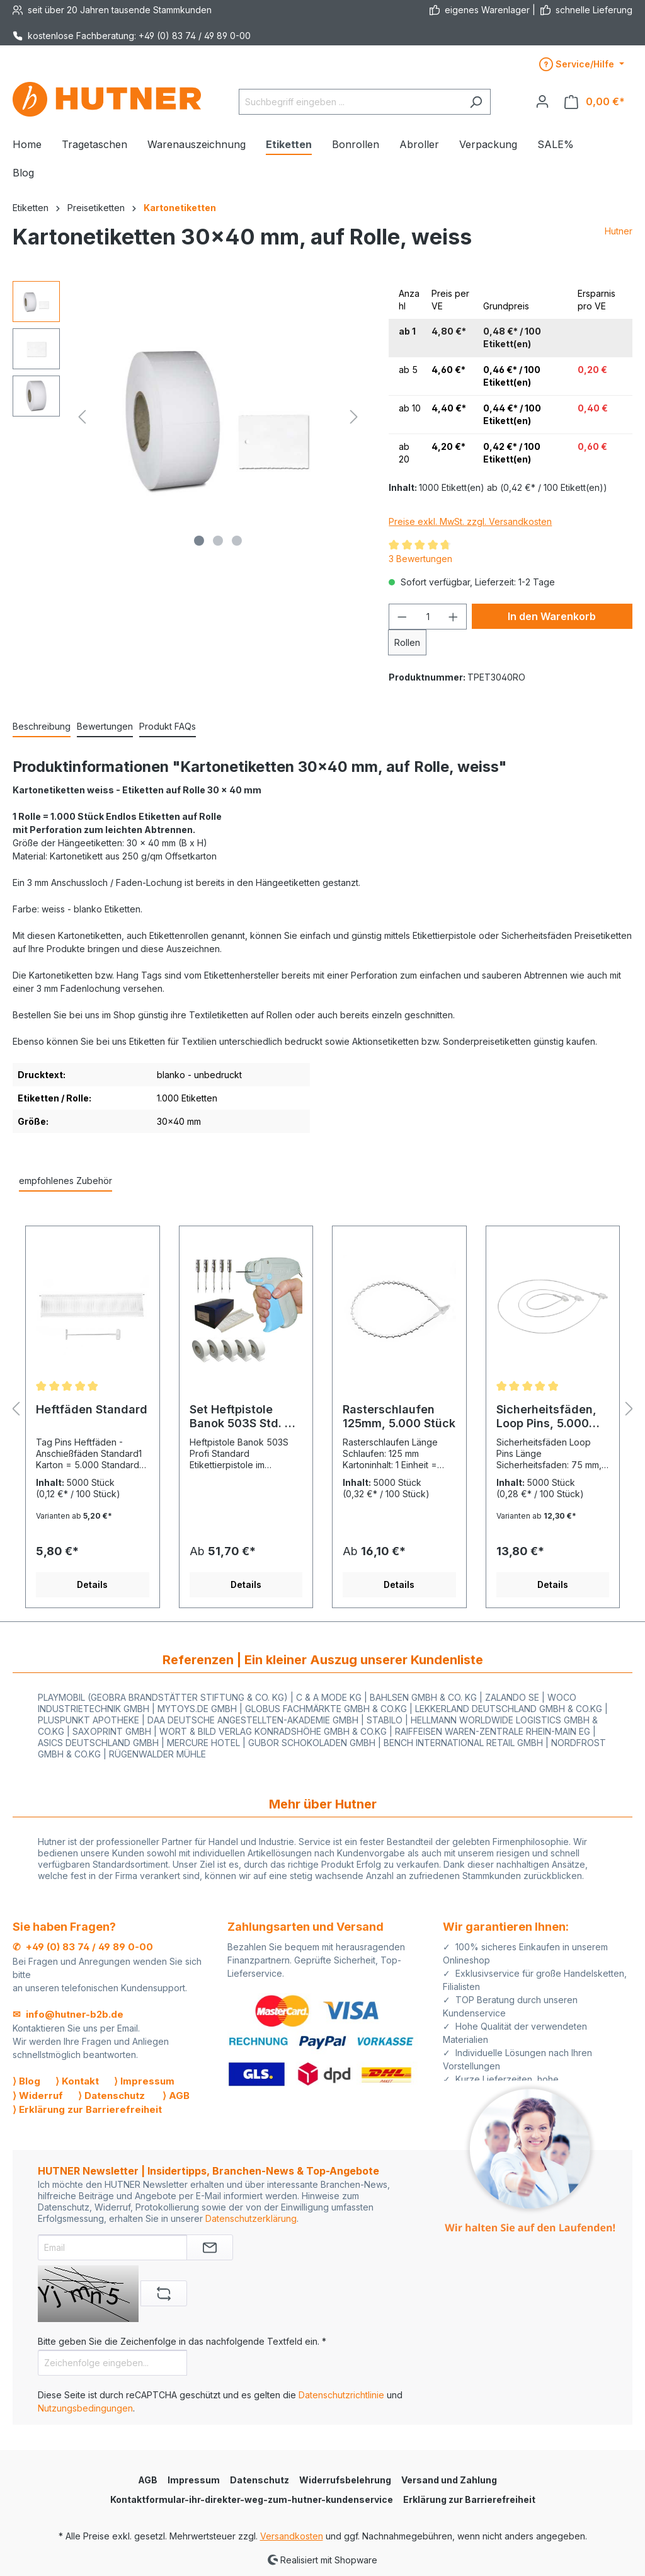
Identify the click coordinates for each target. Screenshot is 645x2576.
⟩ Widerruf (38, 2096)
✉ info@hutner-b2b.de (68, 2014)
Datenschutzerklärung (251, 2218)
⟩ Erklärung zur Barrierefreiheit (87, 2109)
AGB (147, 2480)
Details (92, 1584)
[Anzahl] (428, 617)
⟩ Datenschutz (111, 2096)
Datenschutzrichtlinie (341, 2394)
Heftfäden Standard (91, 1409)
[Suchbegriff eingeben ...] (350, 102)
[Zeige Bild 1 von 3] (199, 541)
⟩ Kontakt (77, 2081)
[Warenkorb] (594, 101)
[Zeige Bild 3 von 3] (237, 541)
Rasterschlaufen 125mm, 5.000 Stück (399, 1416)
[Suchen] (476, 102)
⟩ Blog (26, 2081)
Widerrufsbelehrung (345, 2480)
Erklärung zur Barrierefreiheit (469, 2499)
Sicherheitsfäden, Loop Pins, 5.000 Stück (546, 1416)
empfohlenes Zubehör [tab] (65, 1180)
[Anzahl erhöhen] (453, 617)
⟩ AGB (176, 2096)
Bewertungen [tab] (105, 726)
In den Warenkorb (552, 616)
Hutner (618, 231)
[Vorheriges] (81, 416)
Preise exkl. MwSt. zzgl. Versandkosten (470, 521)
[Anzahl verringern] (402, 617)
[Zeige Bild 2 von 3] (218, 541)
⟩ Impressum (144, 2081)
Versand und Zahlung (449, 2480)
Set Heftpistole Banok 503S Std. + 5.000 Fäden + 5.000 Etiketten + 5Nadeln (241, 1416)
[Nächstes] (354, 416)
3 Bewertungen (420, 558)
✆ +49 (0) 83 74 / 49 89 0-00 (83, 1947)
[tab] (42, 726)
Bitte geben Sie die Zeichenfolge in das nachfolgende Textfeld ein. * (182, 2341)
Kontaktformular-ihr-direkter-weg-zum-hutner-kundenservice (251, 2499)
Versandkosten (291, 2536)
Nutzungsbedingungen (85, 2408)
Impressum (194, 2480)
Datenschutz (259, 2480)
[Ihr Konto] (542, 101)
